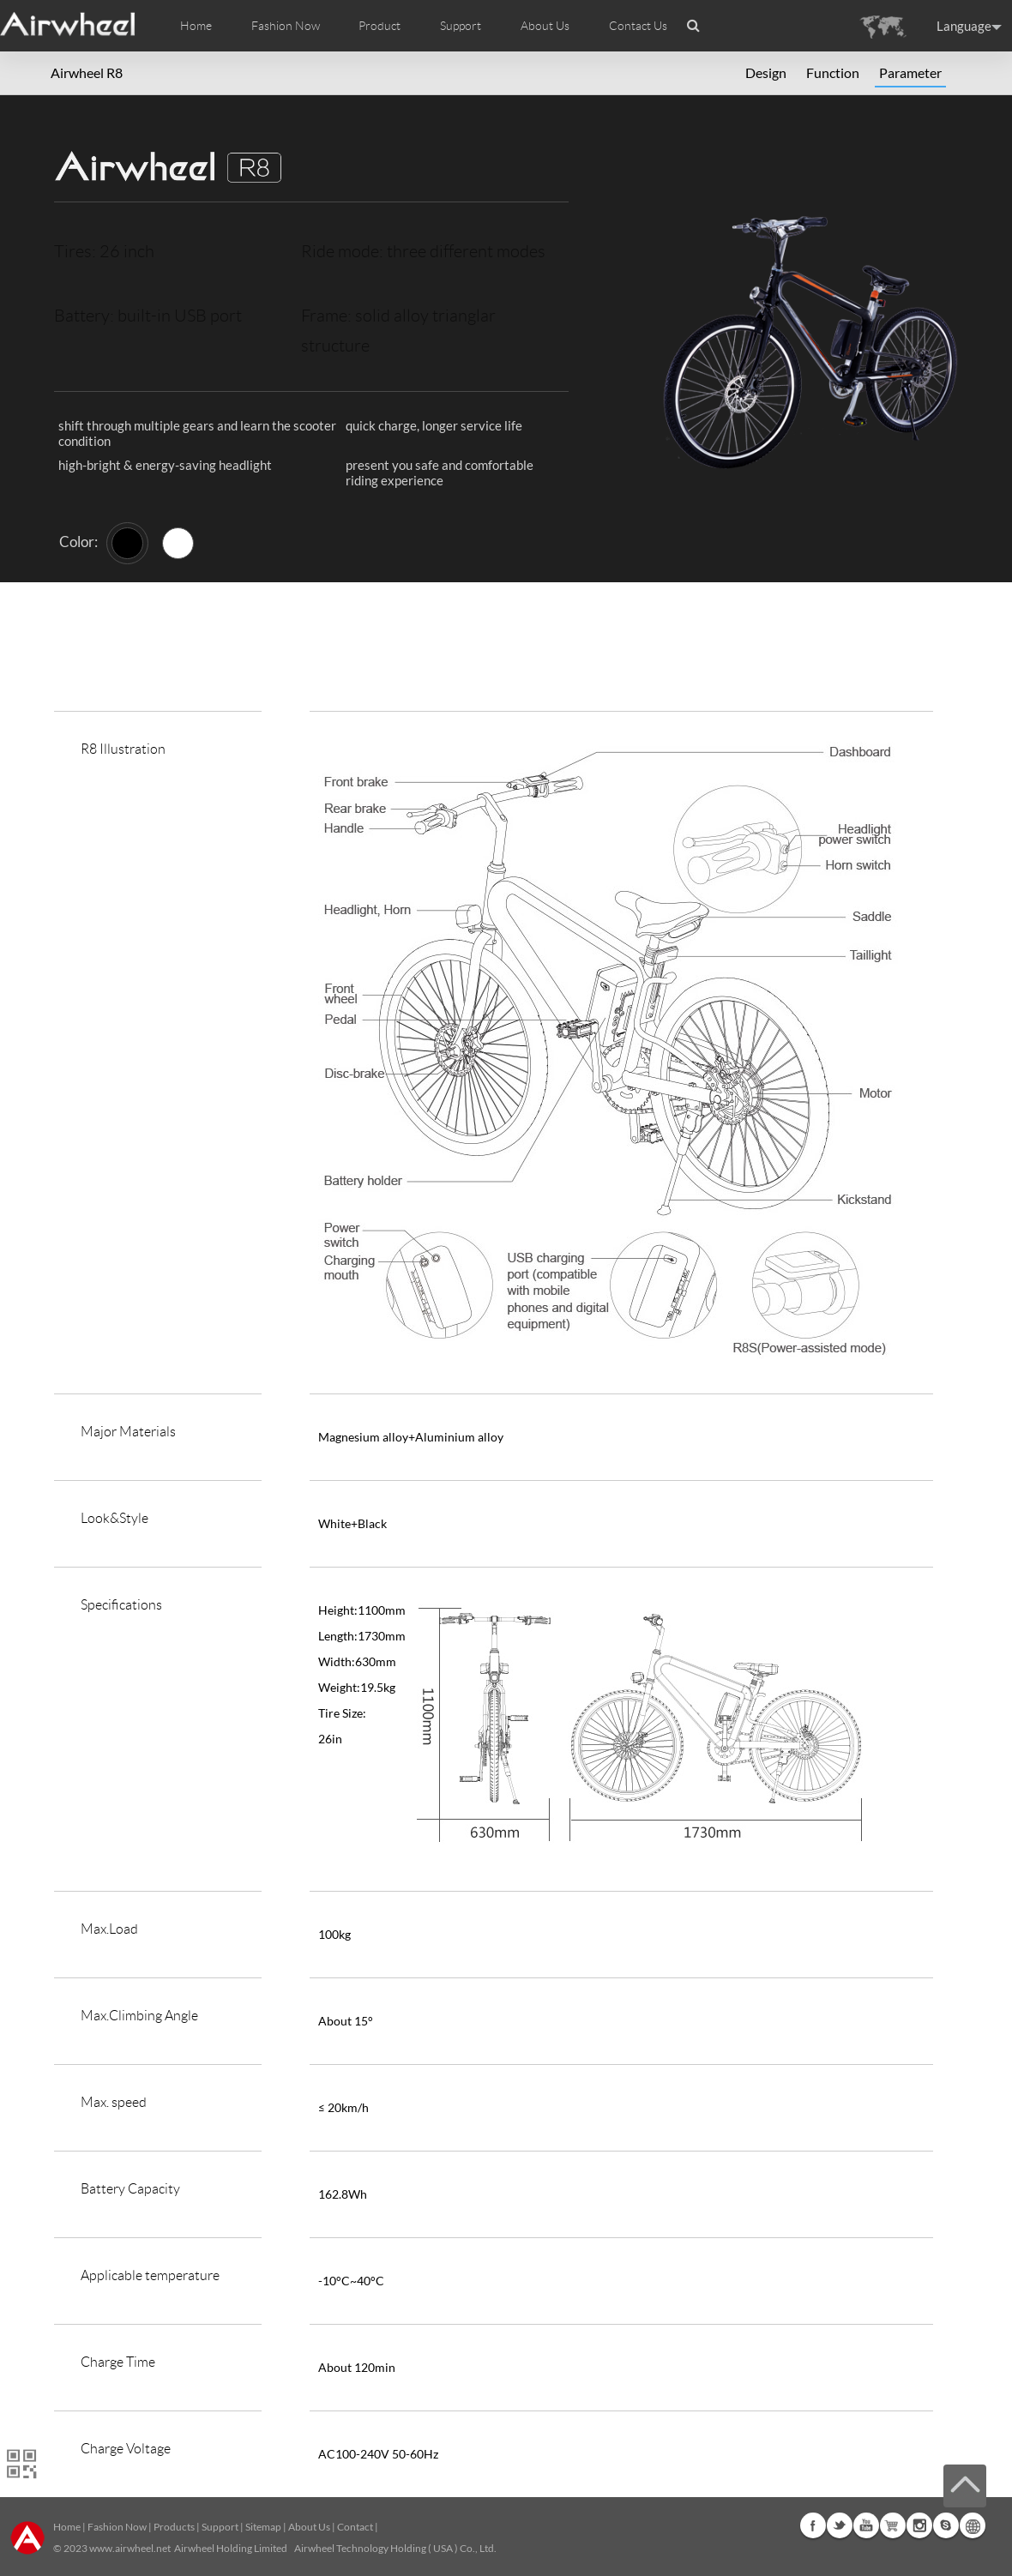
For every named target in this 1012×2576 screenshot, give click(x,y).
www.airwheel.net (130, 2548)
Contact (355, 2526)
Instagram (919, 2525)
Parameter (910, 72)
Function (832, 72)
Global (972, 2525)
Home (196, 26)
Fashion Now (117, 2526)
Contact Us (638, 26)
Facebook (813, 2525)
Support (460, 26)
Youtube (866, 2525)
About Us (309, 2526)
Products (174, 2526)
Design (765, 72)
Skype (946, 2525)
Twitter (839, 2525)
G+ (893, 2525)
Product (379, 26)
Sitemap (263, 2526)
